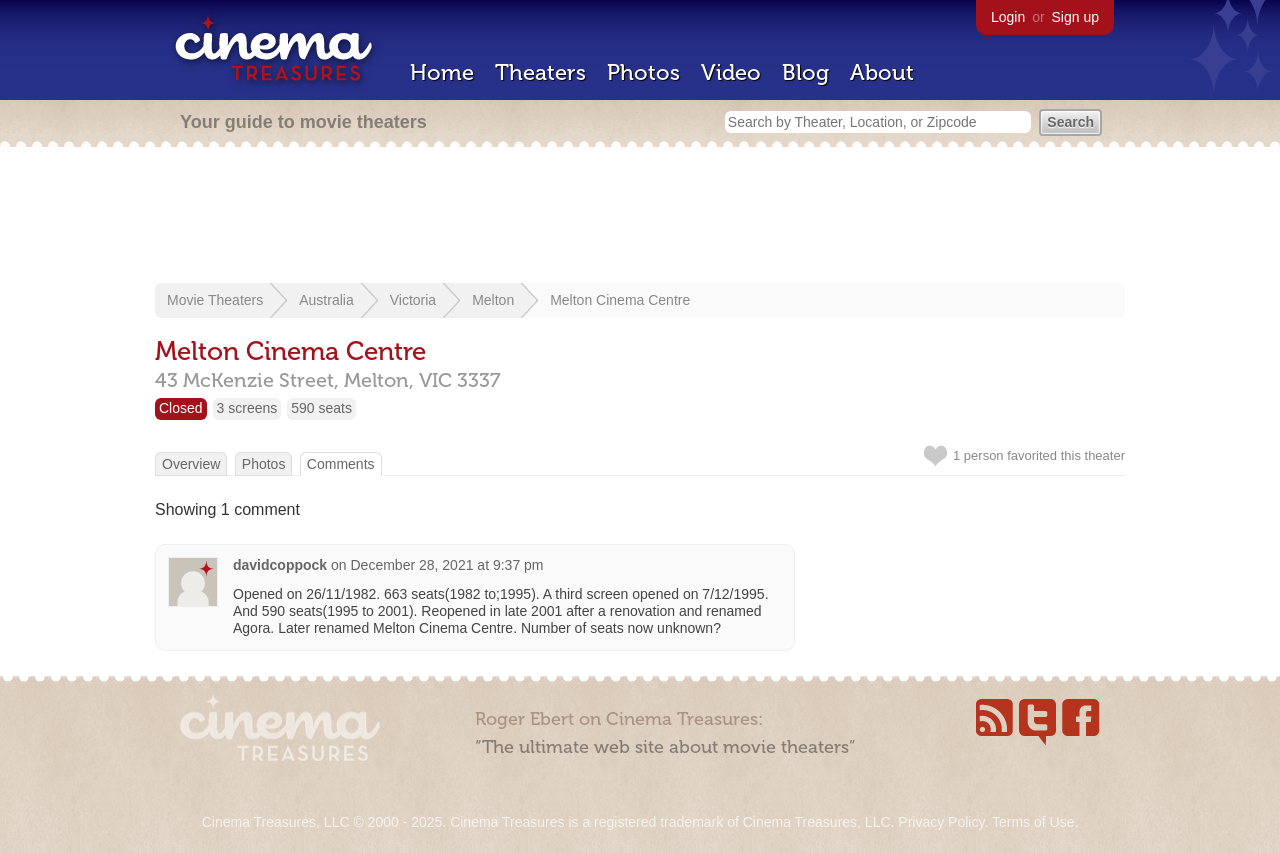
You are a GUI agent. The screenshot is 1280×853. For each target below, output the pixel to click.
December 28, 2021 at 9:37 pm (447, 565)
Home (442, 72)
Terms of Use (1033, 822)
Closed (181, 408)
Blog (805, 72)
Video (731, 72)
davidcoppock (280, 565)
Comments (341, 464)
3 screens (247, 408)
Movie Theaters (215, 300)
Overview (191, 464)
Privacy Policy (941, 822)
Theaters (540, 72)
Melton (493, 300)
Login (1008, 17)
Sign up (1075, 17)
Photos (643, 72)
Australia (326, 300)
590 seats (321, 408)
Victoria (413, 300)
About (882, 72)
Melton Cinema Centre (620, 300)
